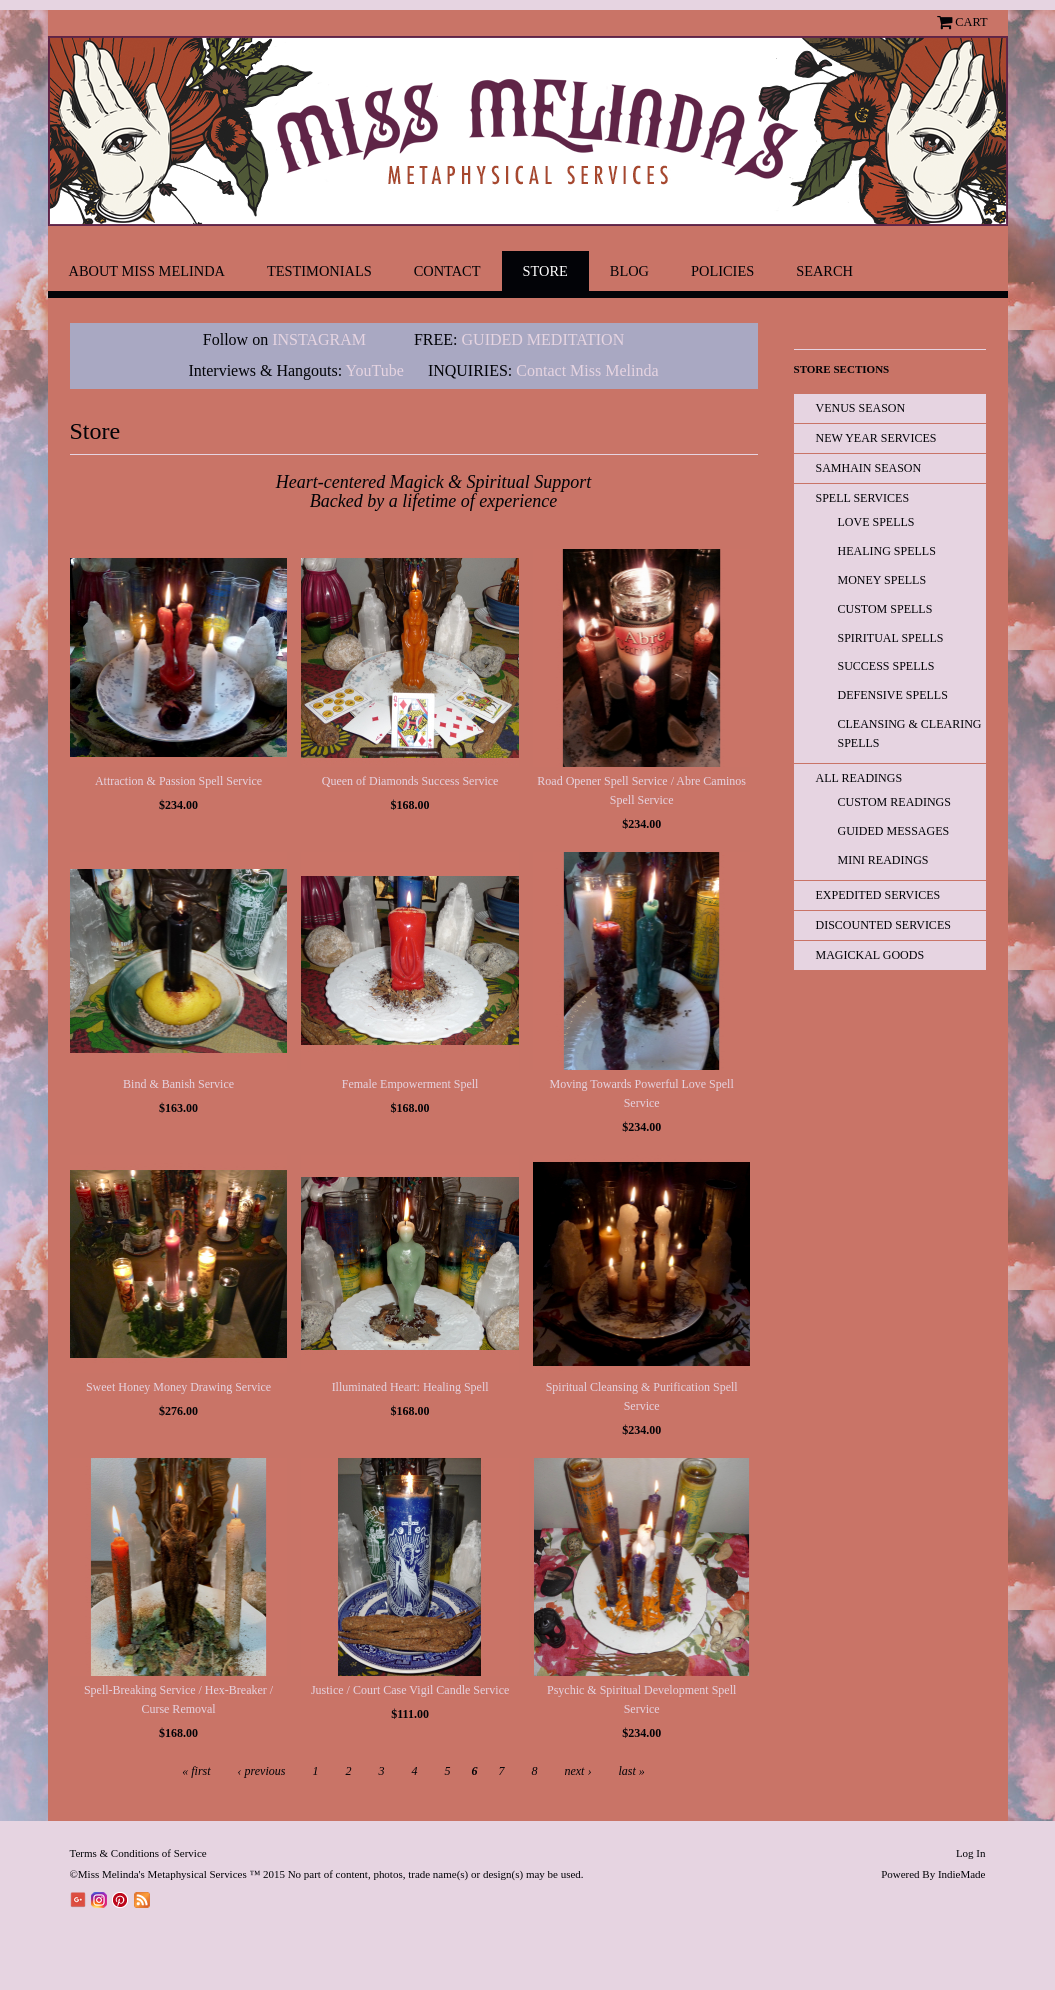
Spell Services (863, 498)
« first (196, 1771)
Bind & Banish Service (178, 1084)
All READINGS (859, 778)
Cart (971, 22)
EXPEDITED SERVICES (878, 895)
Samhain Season (869, 468)
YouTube (375, 370)
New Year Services (876, 438)
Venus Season (861, 408)
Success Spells (886, 666)
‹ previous (262, 1771)
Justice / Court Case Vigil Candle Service (410, 1690)
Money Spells (882, 580)
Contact (447, 271)
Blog (629, 271)
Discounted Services (883, 925)
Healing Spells (887, 551)
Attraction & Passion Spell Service (178, 781)
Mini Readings (883, 860)
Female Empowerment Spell (410, 1084)
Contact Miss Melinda (589, 370)
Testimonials (319, 271)
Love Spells (876, 522)
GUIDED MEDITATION (543, 339)
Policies (722, 271)
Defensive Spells (893, 695)
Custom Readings (894, 802)
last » (631, 1771)
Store (545, 271)
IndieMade (962, 1874)
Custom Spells (885, 609)
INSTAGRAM (319, 339)
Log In (971, 1853)
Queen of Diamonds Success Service (410, 781)
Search (824, 271)
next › (577, 1771)
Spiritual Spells (891, 638)
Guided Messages (894, 831)
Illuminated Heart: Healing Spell (410, 1387)
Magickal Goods (870, 955)
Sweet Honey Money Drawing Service (178, 1387)
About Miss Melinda (147, 271)
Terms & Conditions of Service (138, 1853)
